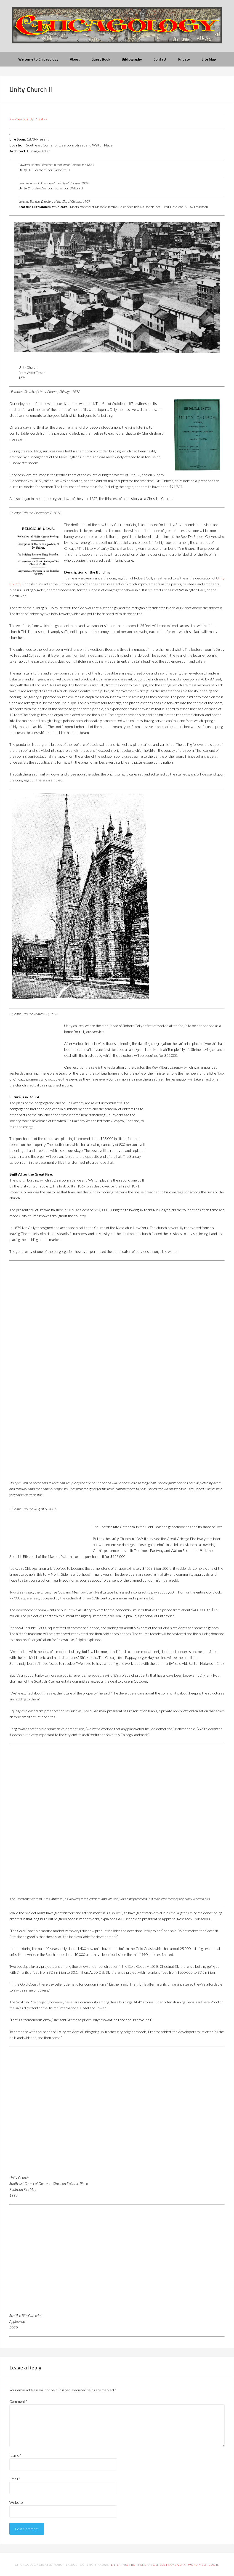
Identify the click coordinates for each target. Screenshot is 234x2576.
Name (15, 2455)
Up (31, 119)
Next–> (41, 119)
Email (14, 2479)
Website (16, 2502)
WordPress (197, 2564)
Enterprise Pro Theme (129, 2564)
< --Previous (18, 119)
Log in (214, 2564)
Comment (18, 2401)
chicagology (117, 29)
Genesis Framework (169, 2564)
